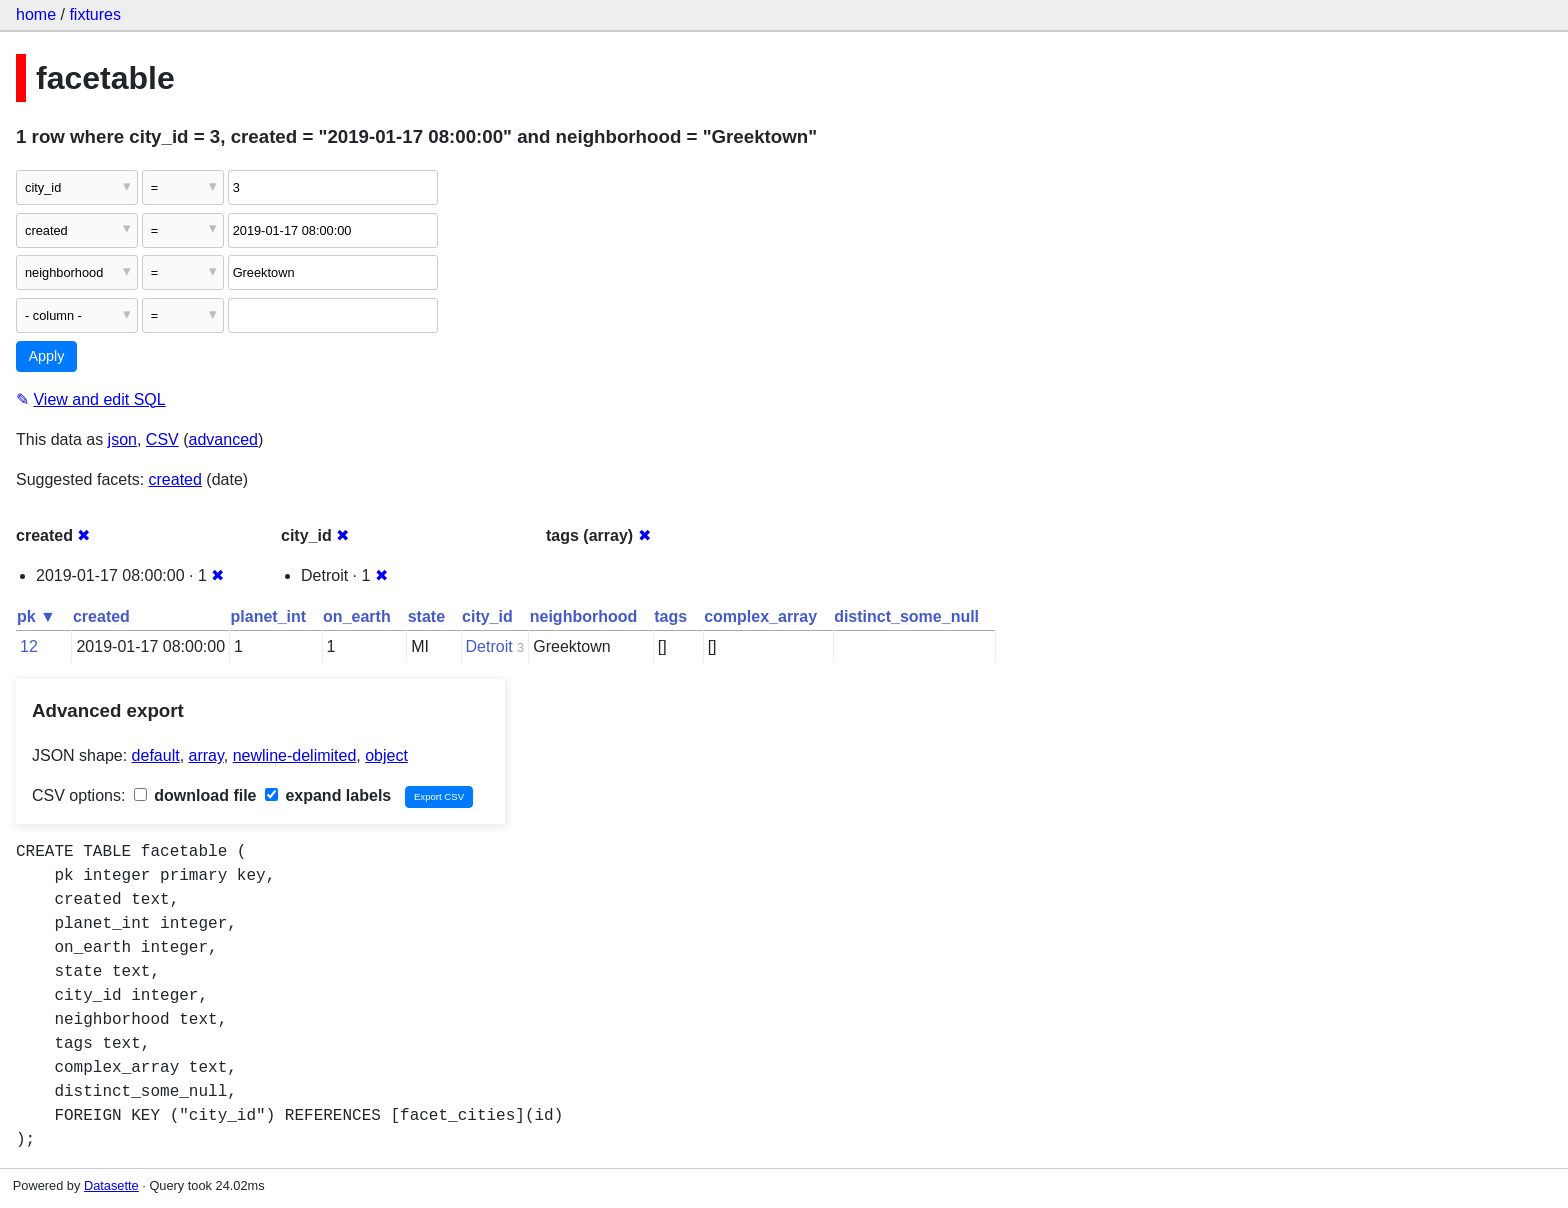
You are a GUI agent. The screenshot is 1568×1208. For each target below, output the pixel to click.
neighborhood (584, 616)
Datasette (111, 1185)
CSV (162, 439)
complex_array (760, 616)
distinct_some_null (906, 616)
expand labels (328, 795)
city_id (487, 616)
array (206, 755)
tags (670, 616)
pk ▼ (36, 616)
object (386, 755)
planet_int (269, 616)
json (122, 439)
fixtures (95, 14)
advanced (223, 439)
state (426, 616)
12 (29, 646)
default (156, 755)
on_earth (357, 616)
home (36, 14)
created (175, 479)
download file (195, 795)
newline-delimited (295, 755)
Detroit (489, 646)
